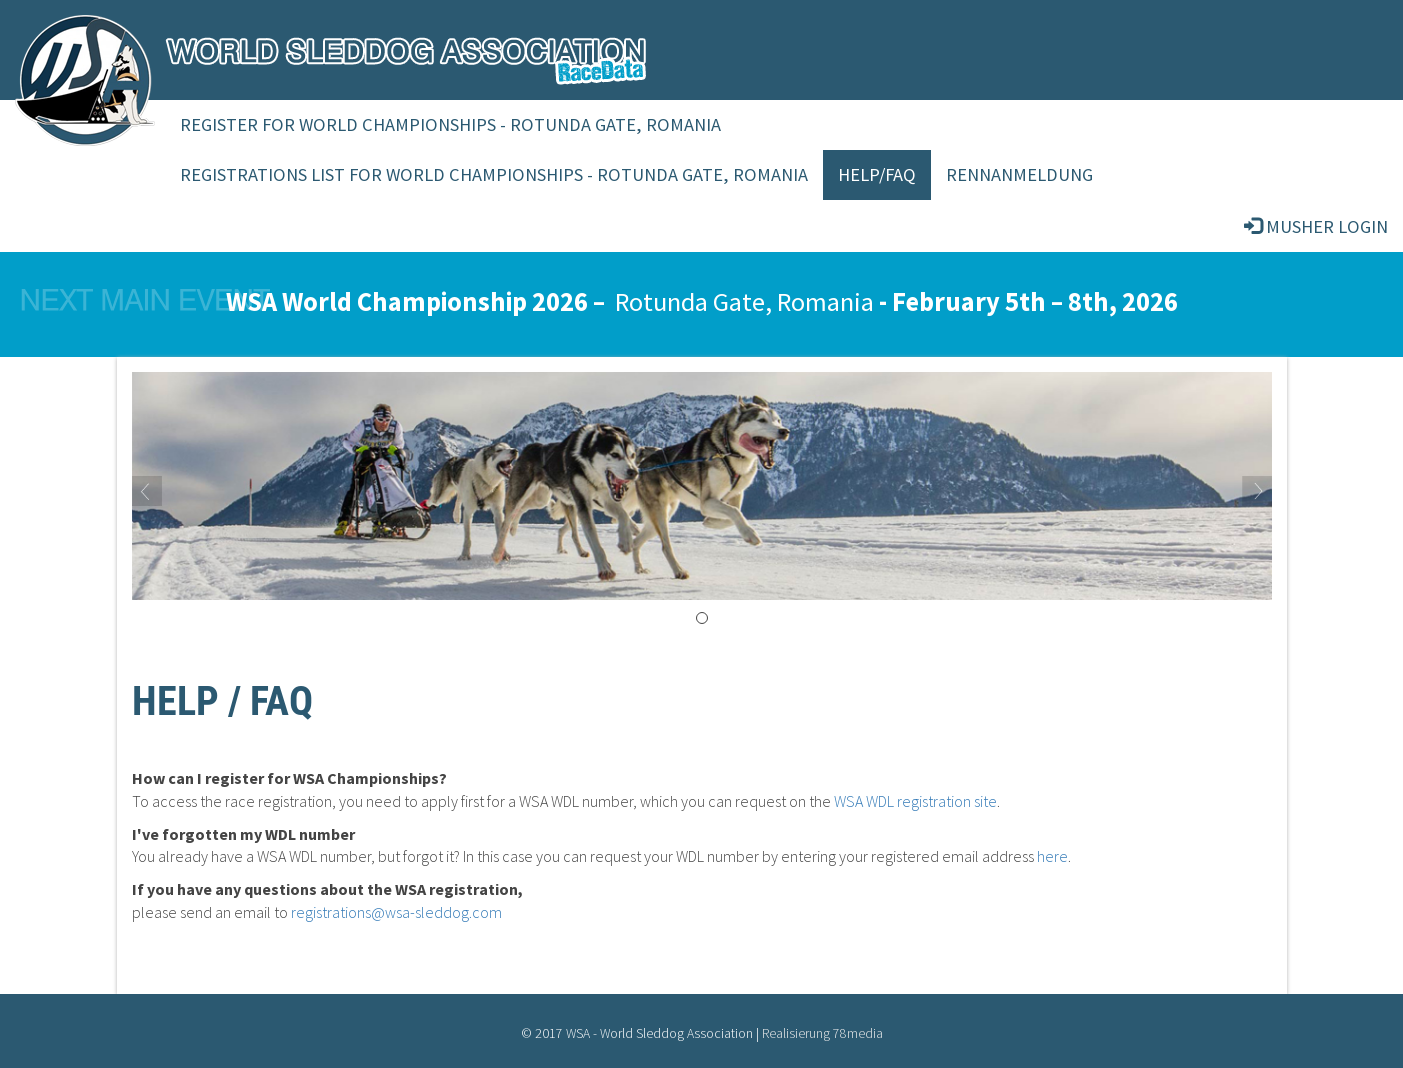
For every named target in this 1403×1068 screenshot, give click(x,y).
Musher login (1316, 226)
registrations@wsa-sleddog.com (396, 912)
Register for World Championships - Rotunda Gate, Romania (450, 124)
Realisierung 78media (822, 1033)
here (1052, 856)
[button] (217, 486)
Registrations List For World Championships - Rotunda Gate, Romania (494, 174)
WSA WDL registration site (915, 801)
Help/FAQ (877, 174)
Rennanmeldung (1019, 174)
